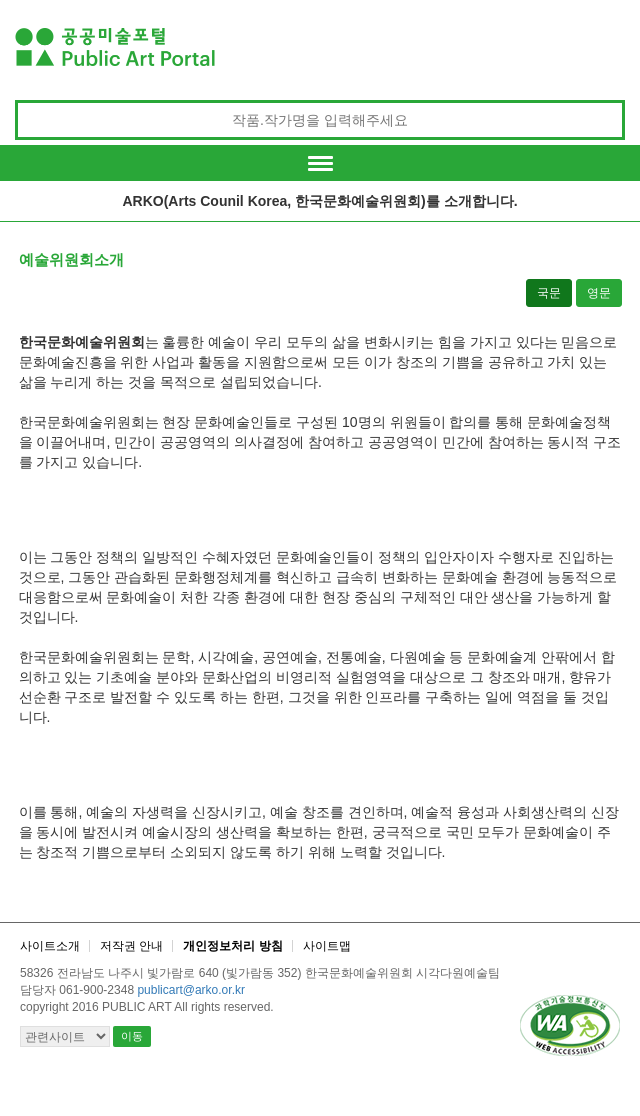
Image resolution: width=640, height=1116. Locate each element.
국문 (549, 293)
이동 (132, 1036)
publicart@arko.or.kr (191, 990)
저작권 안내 (131, 946)
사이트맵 (327, 946)
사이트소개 (50, 946)
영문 (599, 293)
